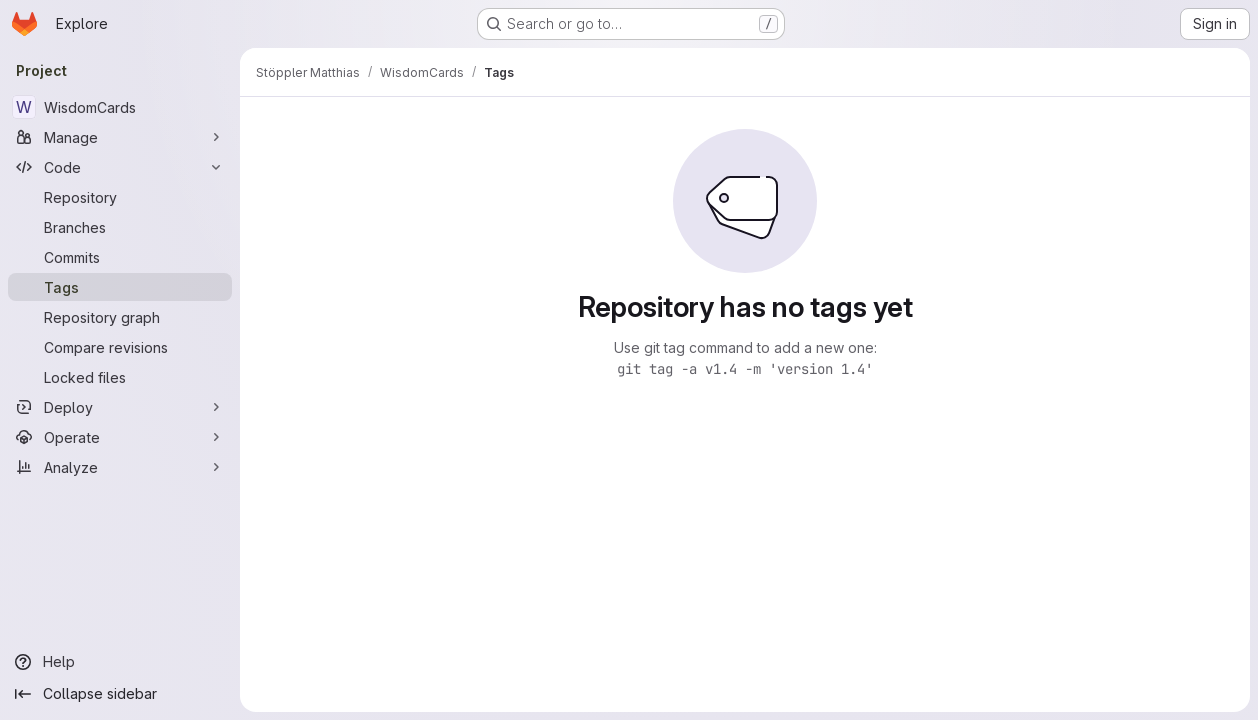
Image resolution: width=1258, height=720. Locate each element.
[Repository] (120, 197)
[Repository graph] (120, 317)
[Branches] (120, 227)
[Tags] (120, 287)
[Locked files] (120, 377)
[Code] (120, 167)
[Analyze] (120, 467)
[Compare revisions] (120, 347)
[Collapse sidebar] (120, 694)
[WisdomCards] (120, 107)
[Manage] (120, 137)
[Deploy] (120, 407)
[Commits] (120, 257)
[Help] (120, 662)
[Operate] (120, 437)
